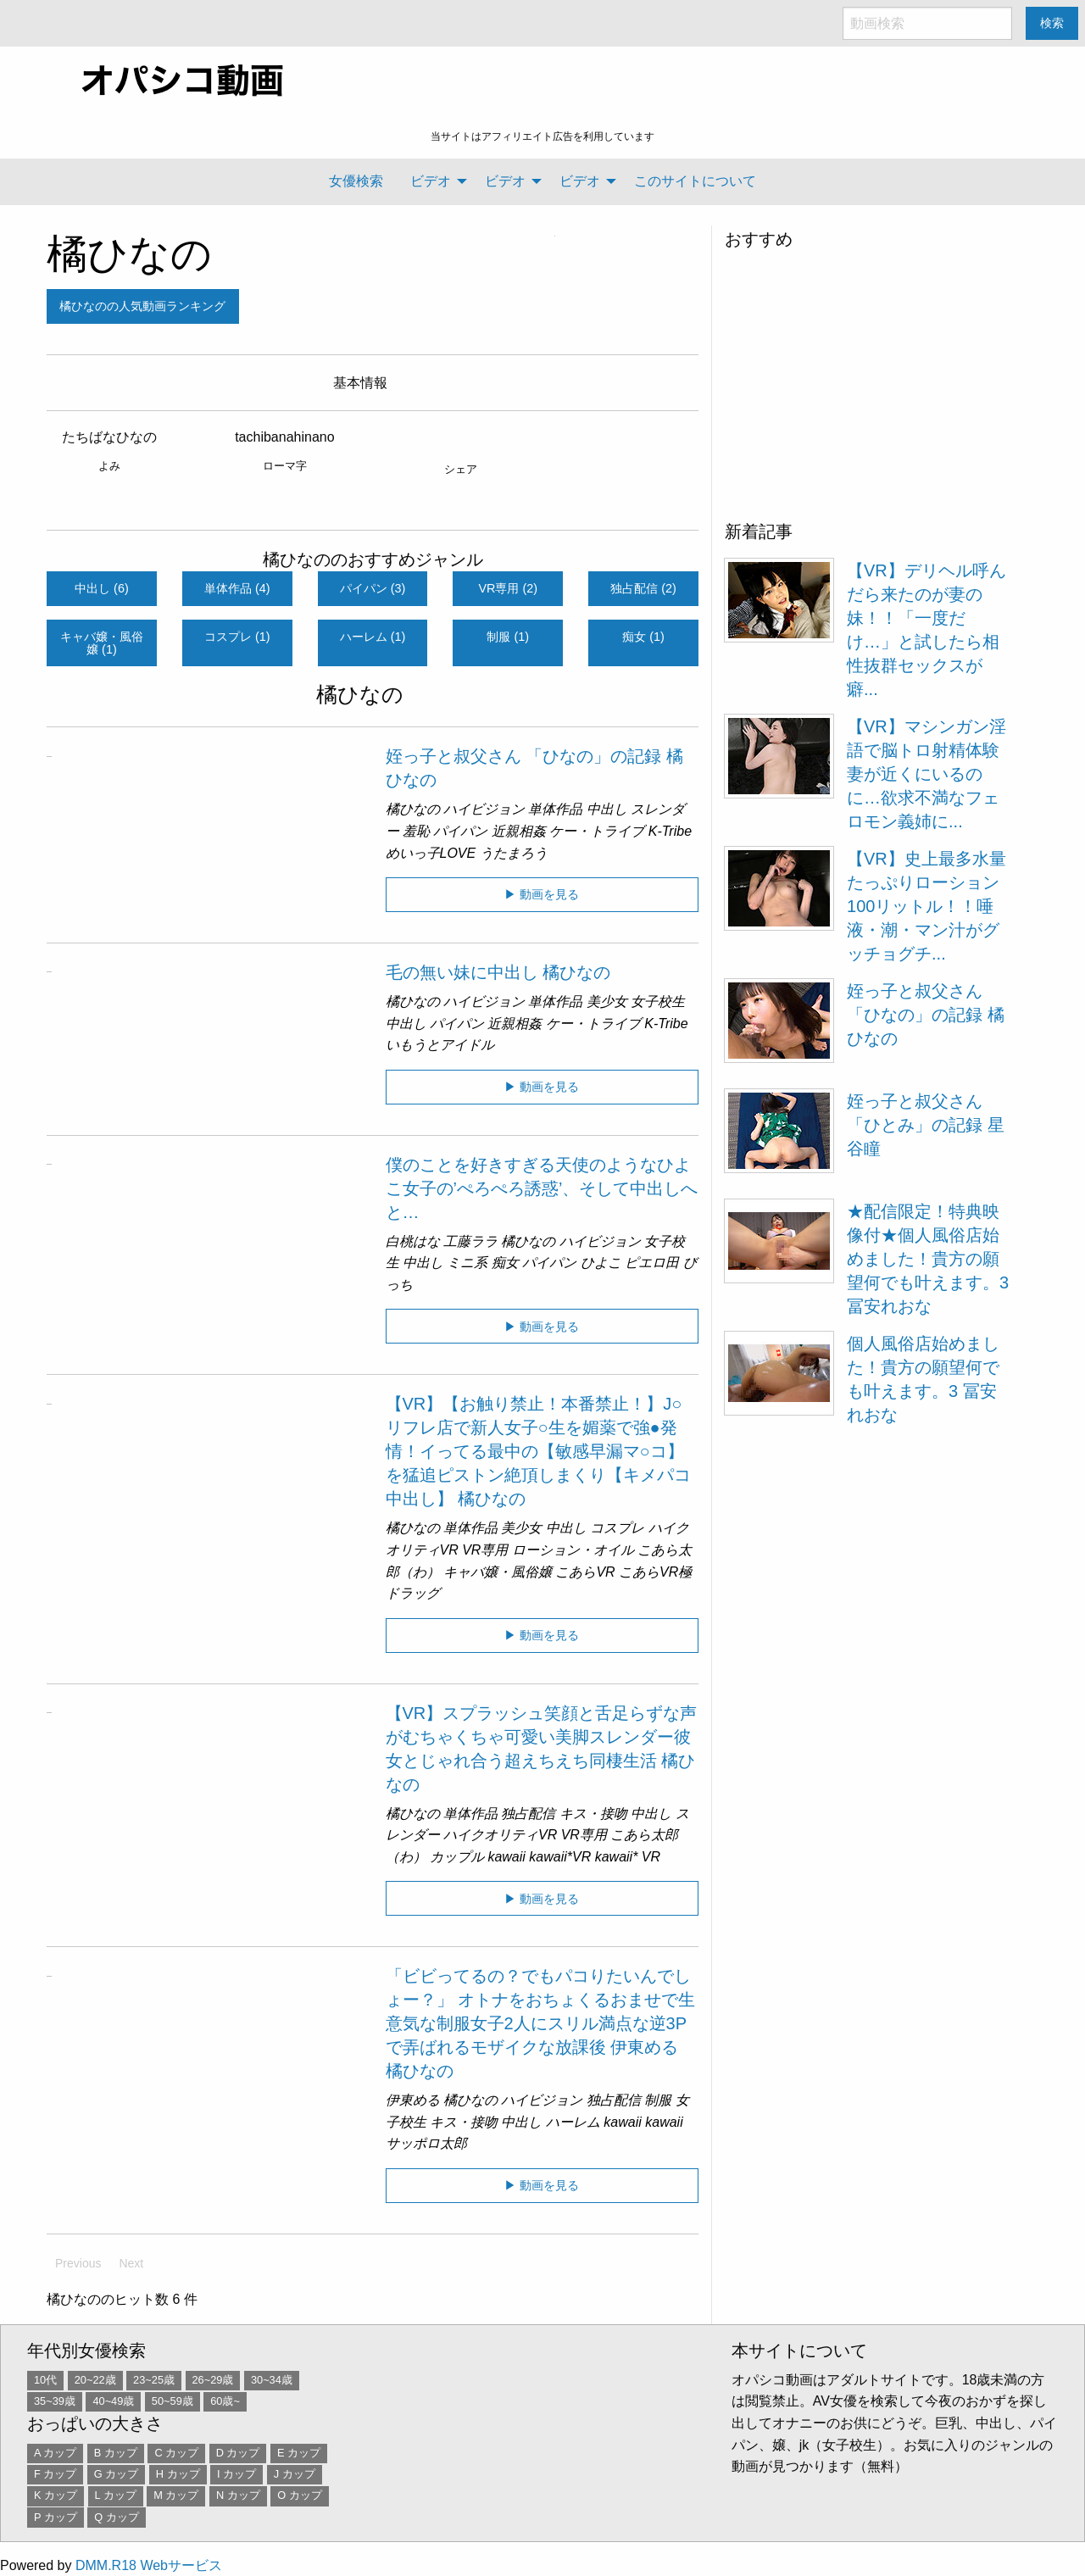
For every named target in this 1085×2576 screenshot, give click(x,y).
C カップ (176, 2452)
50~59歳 (172, 2401)
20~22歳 (95, 2379)
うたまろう (514, 853)
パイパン (460, 831)
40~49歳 (113, 2401)
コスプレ (617, 1528)
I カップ (236, 2474)
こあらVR (585, 1572)
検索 (1052, 23)
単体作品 (555, 809)
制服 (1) (508, 636)
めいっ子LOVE (431, 853)
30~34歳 (271, 2379)
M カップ (175, 2495)
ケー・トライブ (596, 831)
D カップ (238, 2452)
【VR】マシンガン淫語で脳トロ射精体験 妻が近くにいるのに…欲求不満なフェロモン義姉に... (926, 774)
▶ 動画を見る (541, 894)
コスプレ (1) (237, 636)
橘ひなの (129, 253)
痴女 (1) (643, 636)
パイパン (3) (373, 588)
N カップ (238, 2495)
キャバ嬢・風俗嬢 (497, 1572)
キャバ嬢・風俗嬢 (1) (101, 642)
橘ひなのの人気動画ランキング (142, 306)
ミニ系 (467, 1262)
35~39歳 (54, 2401)
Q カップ (116, 2517)
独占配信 (528, 1813)
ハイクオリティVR (500, 1835)
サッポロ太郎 (426, 2143)
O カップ (299, 2495)
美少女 (607, 1001)
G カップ (116, 2474)
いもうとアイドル (440, 1045)
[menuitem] (356, 181)
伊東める (413, 2100)
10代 (45, 2379)
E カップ (298, 2452)
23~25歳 (154, 2379)
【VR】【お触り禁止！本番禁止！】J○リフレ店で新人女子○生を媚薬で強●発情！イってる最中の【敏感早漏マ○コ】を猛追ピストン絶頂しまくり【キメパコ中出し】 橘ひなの (538, 1451)
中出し (607, 809)
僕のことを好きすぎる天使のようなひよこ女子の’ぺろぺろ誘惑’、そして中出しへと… (542, 1188)
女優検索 (356, 181)
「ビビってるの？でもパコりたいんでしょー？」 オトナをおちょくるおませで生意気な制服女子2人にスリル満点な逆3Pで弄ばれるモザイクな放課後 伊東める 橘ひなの (541, 2023)
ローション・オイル (573, 1550)
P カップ (55, 2517)
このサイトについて (695, 181)
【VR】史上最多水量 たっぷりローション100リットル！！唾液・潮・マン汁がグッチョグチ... (926, 906)
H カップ (178, 2474)
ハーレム (573, 2122)
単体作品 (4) (237, 588)
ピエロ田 (652, 1262)
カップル (457, 1857)
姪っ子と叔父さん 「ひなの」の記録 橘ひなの (925, 1015)
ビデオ (430, 181)
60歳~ (225, 2401)
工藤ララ (470, 1241)
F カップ (55, 2474)
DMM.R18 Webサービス (148, 2565)
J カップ (294, 2474)
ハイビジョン (484, 809)
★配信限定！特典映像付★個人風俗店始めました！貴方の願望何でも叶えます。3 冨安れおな (928, 1259)
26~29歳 (213, 2379)
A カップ (55, 2452)
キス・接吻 (593, 1813)
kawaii (506, 1857)
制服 (657, 2100)
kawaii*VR (560, 1857)
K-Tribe (670, 831)
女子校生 (658, 1001)
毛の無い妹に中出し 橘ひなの (498, 972)
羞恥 (416, 831)
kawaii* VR (627, 1857)
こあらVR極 (655, 1572)
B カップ (115, 2452)
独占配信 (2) (643, 588)
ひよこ (601, 1262)
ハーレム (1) (373, 636)
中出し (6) (102, 588)
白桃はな (413, 1241)
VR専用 (485, 1550)
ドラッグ (413, 1593)
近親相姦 (519, 831)
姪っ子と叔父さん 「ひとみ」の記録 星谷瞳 (925, 1125)
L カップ (115, 2495)
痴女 (505, 1262)
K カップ (55, 2495)
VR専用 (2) (508, 588)
